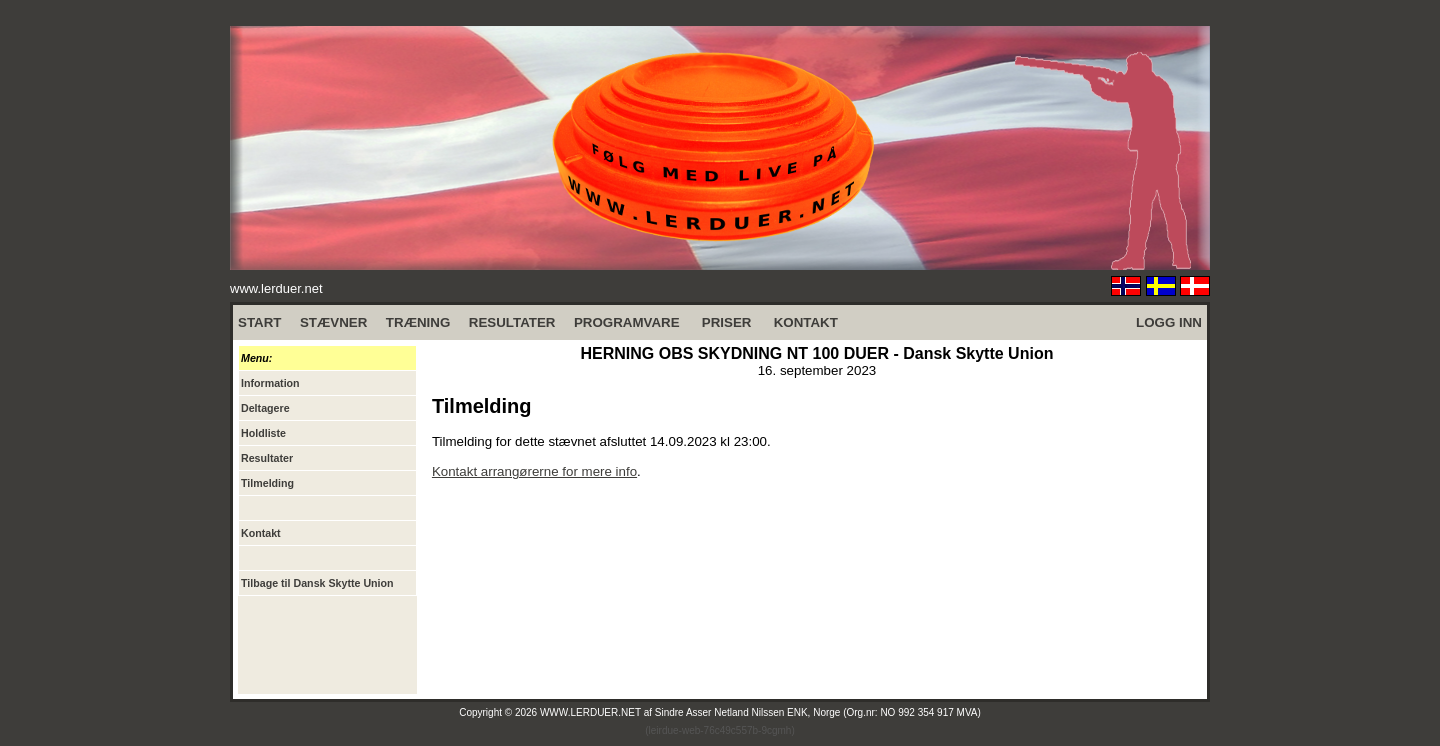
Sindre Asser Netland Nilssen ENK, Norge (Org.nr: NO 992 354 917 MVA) (818, 712)
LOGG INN (1169, 322)
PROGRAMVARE (627, 322)
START (259, 322)
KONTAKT (806, 322)
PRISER (727, 322)
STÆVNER (333, 322)
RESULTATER (512, 322)
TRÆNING (418, 322)
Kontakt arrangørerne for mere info (534, 471)
